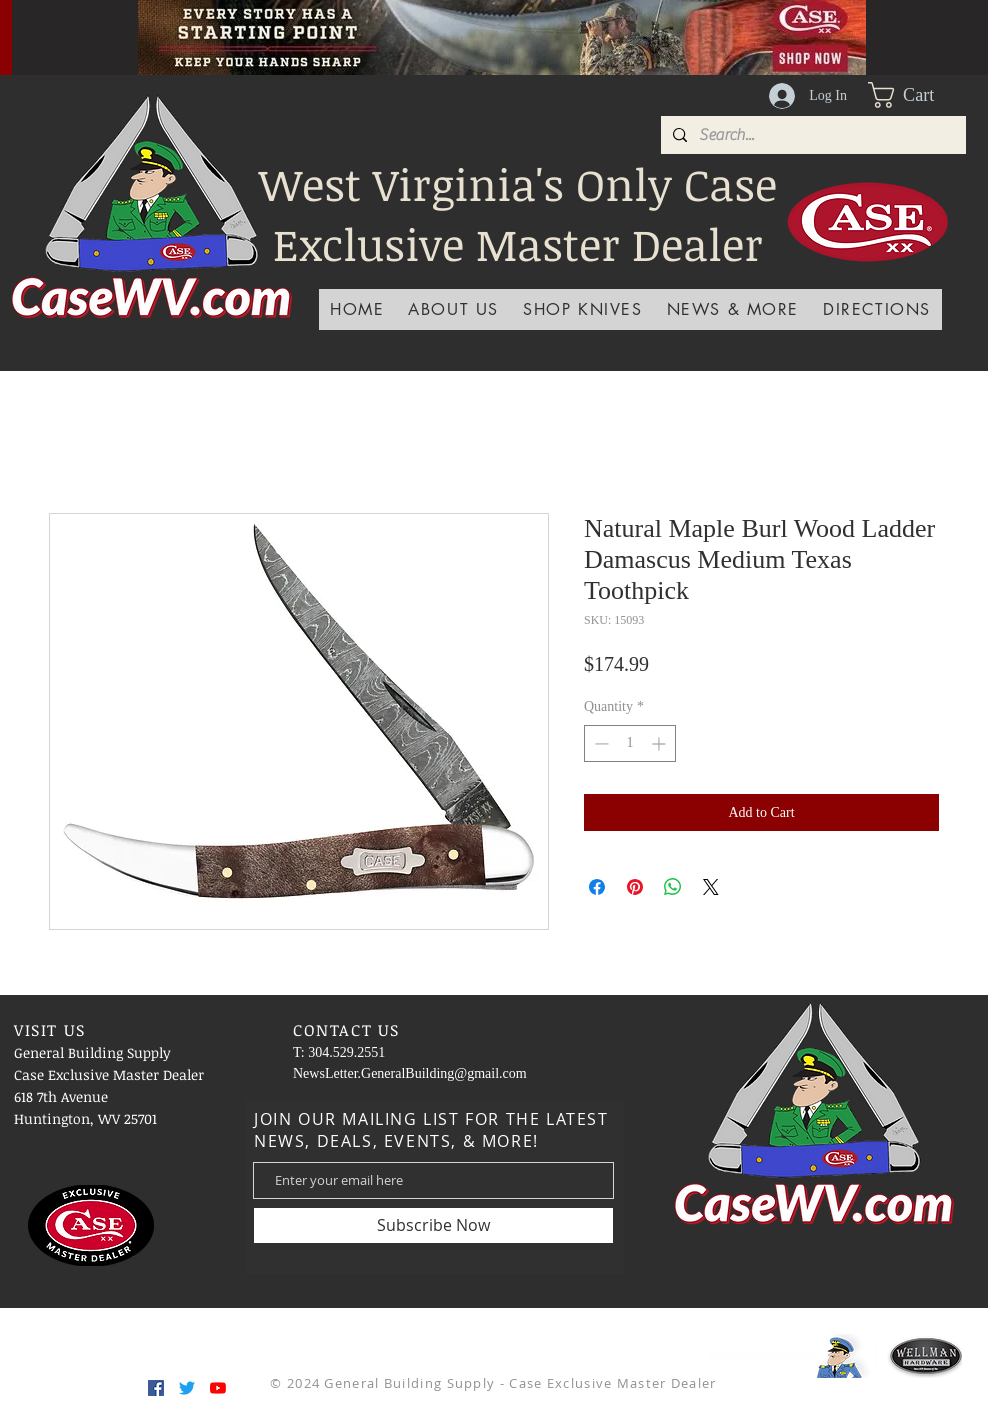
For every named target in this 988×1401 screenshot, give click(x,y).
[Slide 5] (502, 30)
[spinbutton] (630, 743)
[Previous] (61, 37)
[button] (917, 95)
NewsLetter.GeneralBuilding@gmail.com (410, 1073)
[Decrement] (599, 743)
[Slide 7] (552, 30)
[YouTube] (218, 1388)
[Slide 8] (577, 30)
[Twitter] (187, 1388)
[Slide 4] (402, 30)
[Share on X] (711, 887)
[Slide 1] (427, 30)
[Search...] (811, 135)
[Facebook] (156, 1388)
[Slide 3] (452, 30)
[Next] (943, 37)
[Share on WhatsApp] (673, 887)
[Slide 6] (527, 30)
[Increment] (660, 743)
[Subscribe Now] (433, 1225)
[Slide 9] (602, 30)
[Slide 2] (477, 30)
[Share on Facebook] (597, 887)
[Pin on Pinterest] (635, 887)
